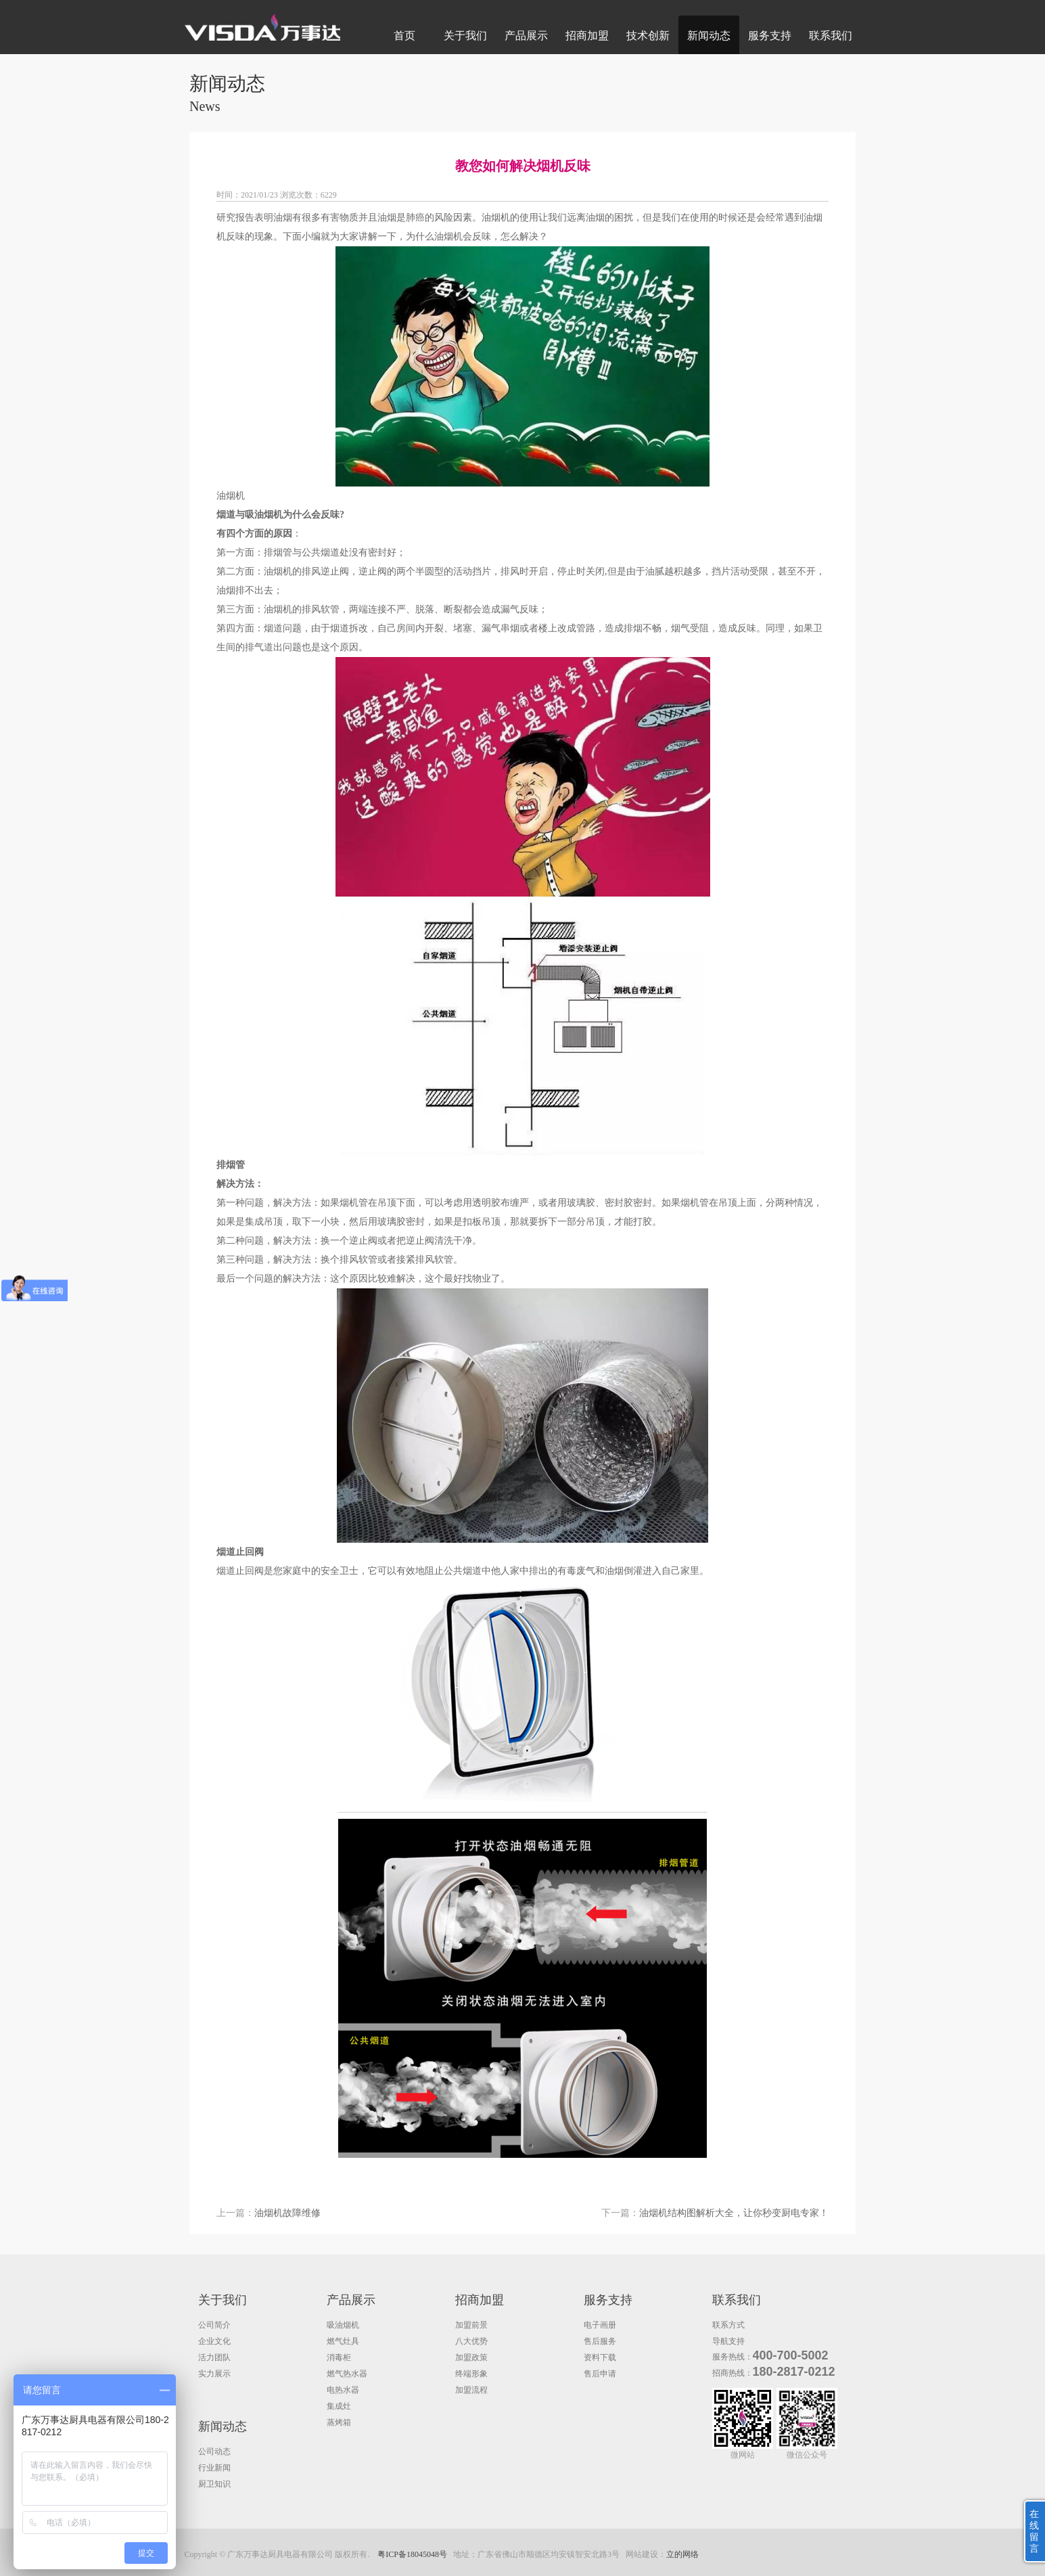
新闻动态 (708, 35)
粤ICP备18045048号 (412, 2554)
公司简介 (214, 2325)
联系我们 (830, 35)
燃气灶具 (343, 2341)
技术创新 (648, 35)
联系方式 (728, 2325)
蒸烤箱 (339, 2422)
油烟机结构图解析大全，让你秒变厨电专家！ (734, 2213)
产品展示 (526, 35)
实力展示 (214, 2373)
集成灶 (339, 2406)
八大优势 (471, 2341)
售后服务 (600, 2341)
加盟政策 (471, 2357)
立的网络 (682, 2554)
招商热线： (732, 2373)
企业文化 (214, 2341)
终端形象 (471, 2373)
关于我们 (465, 35)
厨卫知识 (214, 2484)
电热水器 (343, 2390)
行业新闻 (214, 2467)
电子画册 (600, 2325)
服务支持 (769, 35)
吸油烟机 (343, 2325)
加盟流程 (471, 2390)
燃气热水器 (347, 2373)
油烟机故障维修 (287, 2213)
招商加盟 (587, 35)
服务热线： (732, 2357)
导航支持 (728, 2341)
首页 (404, 35)
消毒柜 (339, 2357)
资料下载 (600, 2357)
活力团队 (214, 2357)
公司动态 (214, 2451)
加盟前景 (471, 2325)
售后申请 (600, 2373)
